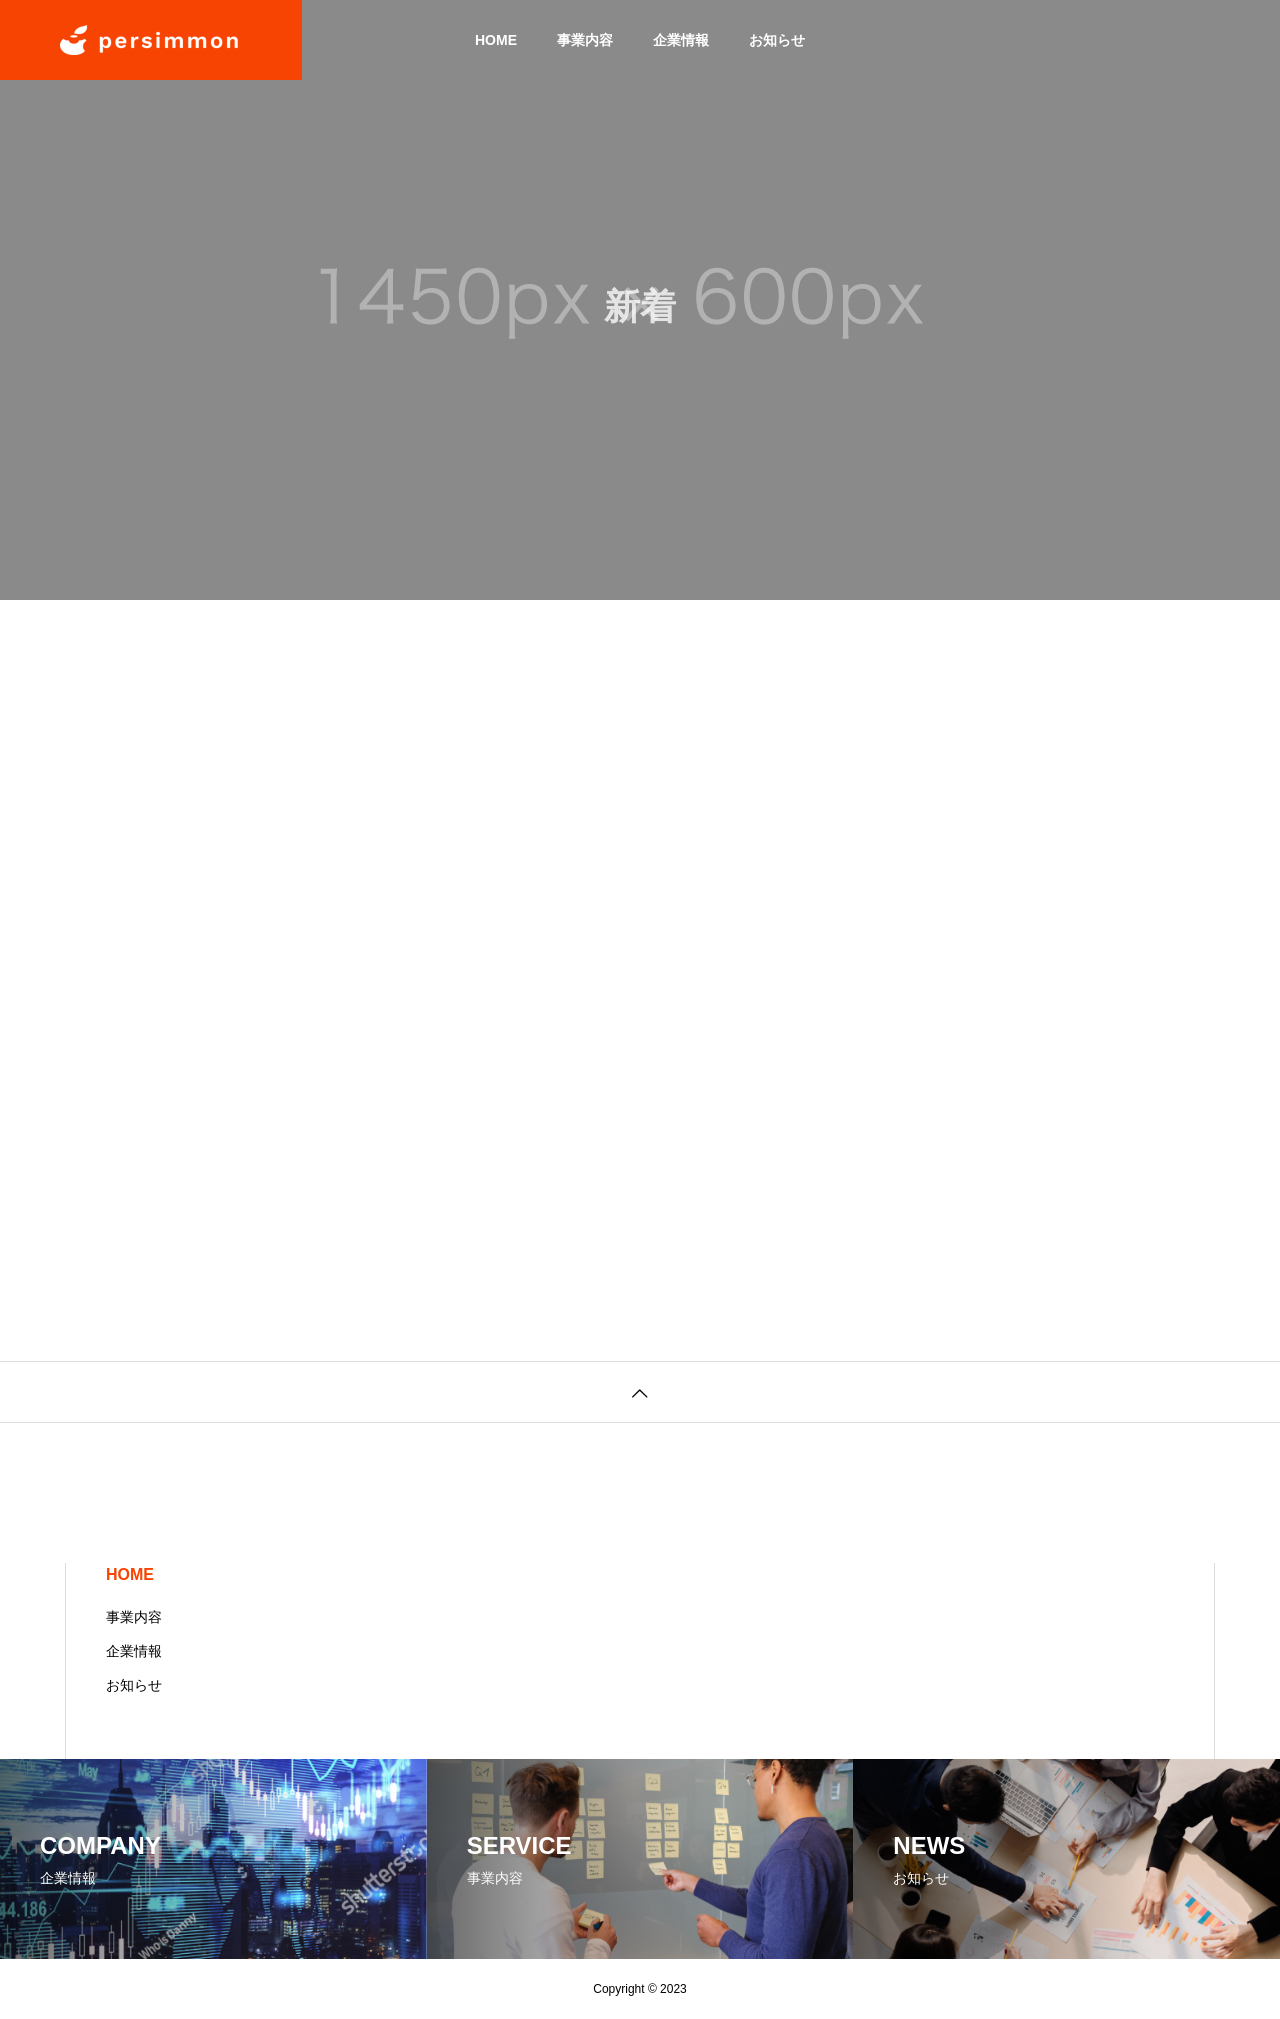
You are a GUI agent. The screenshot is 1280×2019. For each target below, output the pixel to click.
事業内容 (585, 40)
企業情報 (681, 40)
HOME (496, 40)
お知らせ (777, 40)
